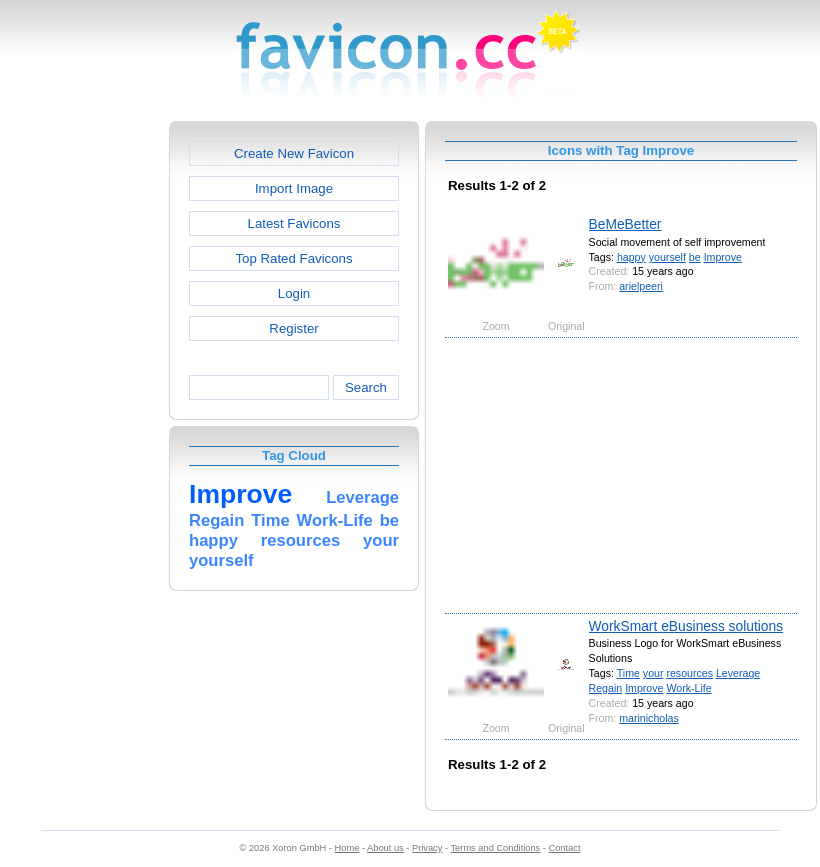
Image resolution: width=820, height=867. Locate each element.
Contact (565, 848)
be (695, 257)
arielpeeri (641, 286)
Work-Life (688, 688)
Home (347, 848)
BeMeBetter (625, 224)
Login (294, 293)
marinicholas (649, 718)
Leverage (738, 673)
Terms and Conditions (495, 848)
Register (293, 328)
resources (689, 673)
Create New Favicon (294, 153)
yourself (667, 257)
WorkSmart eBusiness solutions (686, 626)
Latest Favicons (294, 223)
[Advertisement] (83, 421)
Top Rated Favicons (293, 258)
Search (366, 387)
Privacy (427, 848)
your (653, 673)
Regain (606, 688)
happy (631, 257)
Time (628, 673)
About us (385, 848)
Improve (723, 257)
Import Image (294, 188)
